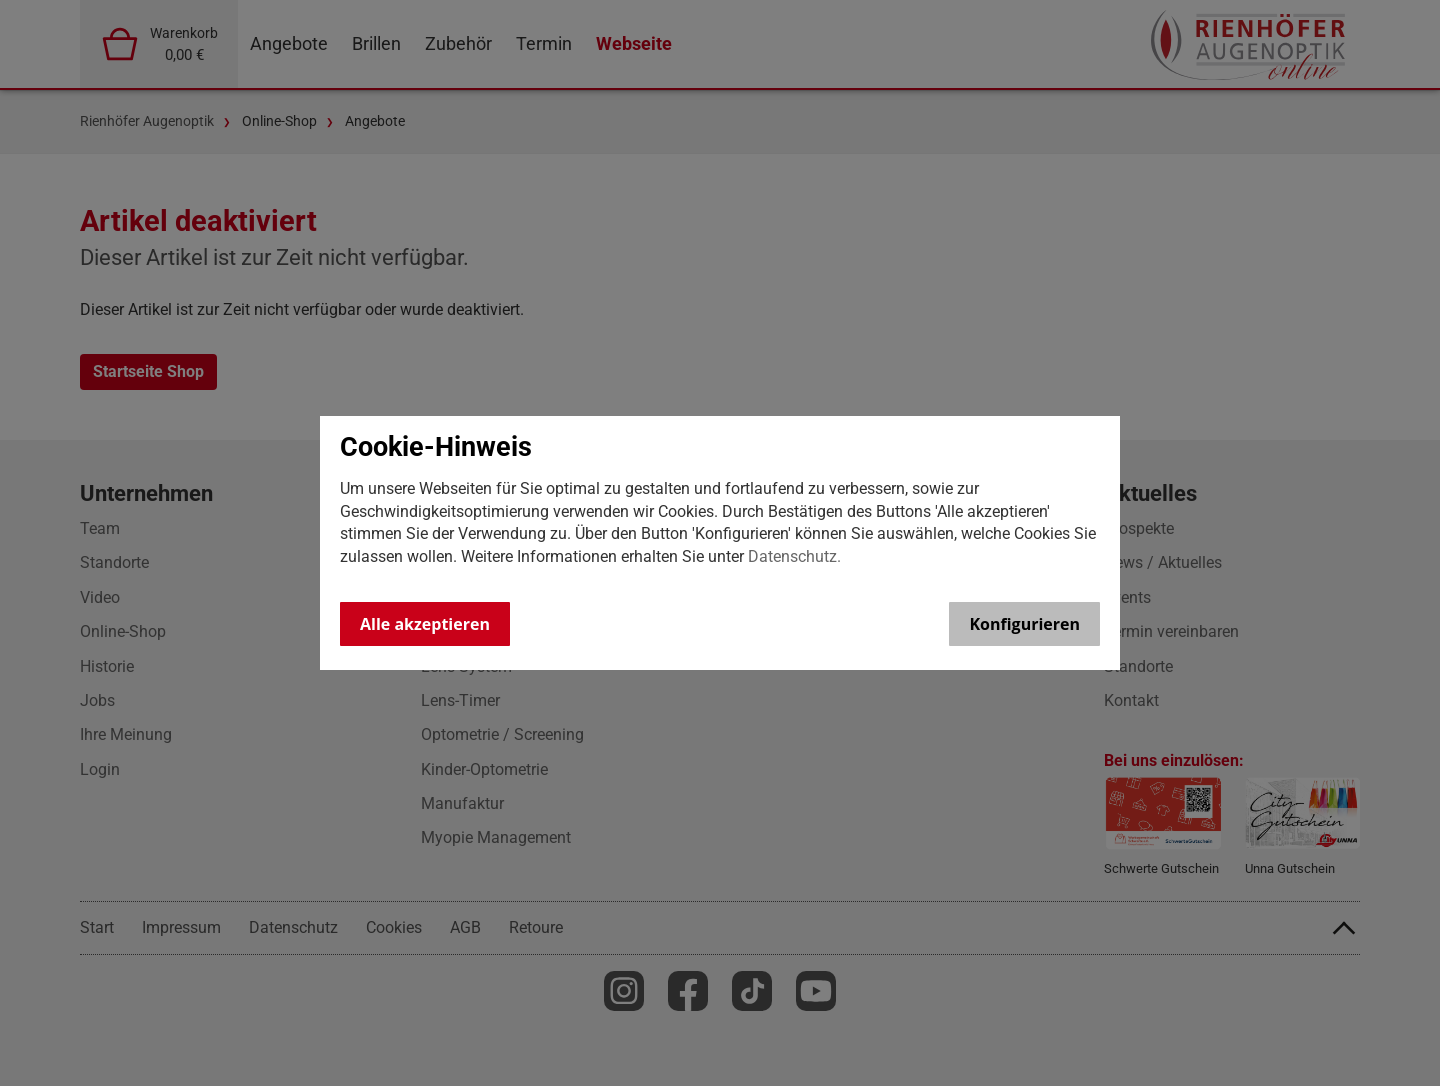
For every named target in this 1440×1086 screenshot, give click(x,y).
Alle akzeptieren (425, 624)
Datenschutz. (794, 556)
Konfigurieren (1024, 624)
